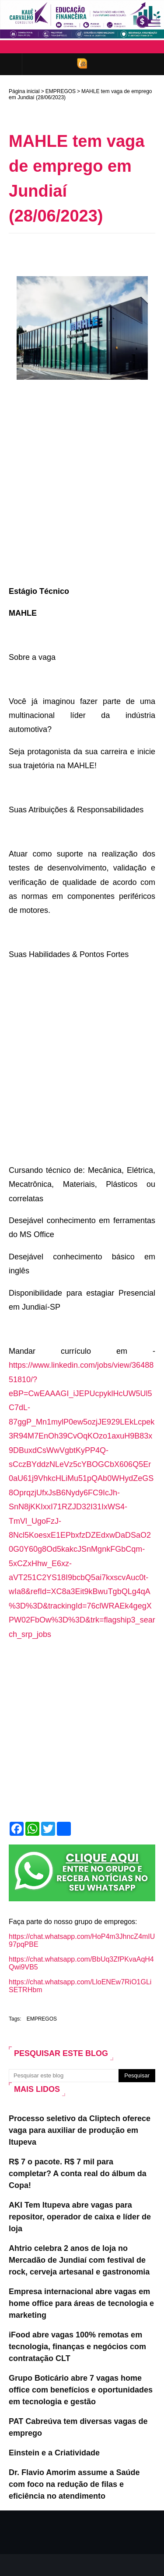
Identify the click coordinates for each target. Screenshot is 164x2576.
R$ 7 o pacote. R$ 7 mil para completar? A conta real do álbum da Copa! (78, 2173)
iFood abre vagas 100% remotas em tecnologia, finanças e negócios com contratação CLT (77, 2346)
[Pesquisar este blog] (64, 2075)
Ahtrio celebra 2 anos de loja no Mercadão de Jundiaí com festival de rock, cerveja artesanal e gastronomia (79, 2260)
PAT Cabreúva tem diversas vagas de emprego (78, 2427)
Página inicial (24, 91)
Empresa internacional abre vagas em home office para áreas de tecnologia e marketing (81, 2303)
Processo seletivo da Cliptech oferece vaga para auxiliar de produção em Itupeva (79, 2130)
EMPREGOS (60, 91)
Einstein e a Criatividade (54, 2452)
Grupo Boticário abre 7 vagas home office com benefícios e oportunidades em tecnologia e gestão (81, 2390)
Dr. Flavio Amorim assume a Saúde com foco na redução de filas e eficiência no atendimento (74, 2484)
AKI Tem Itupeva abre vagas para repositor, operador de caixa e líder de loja (80, 2217)
